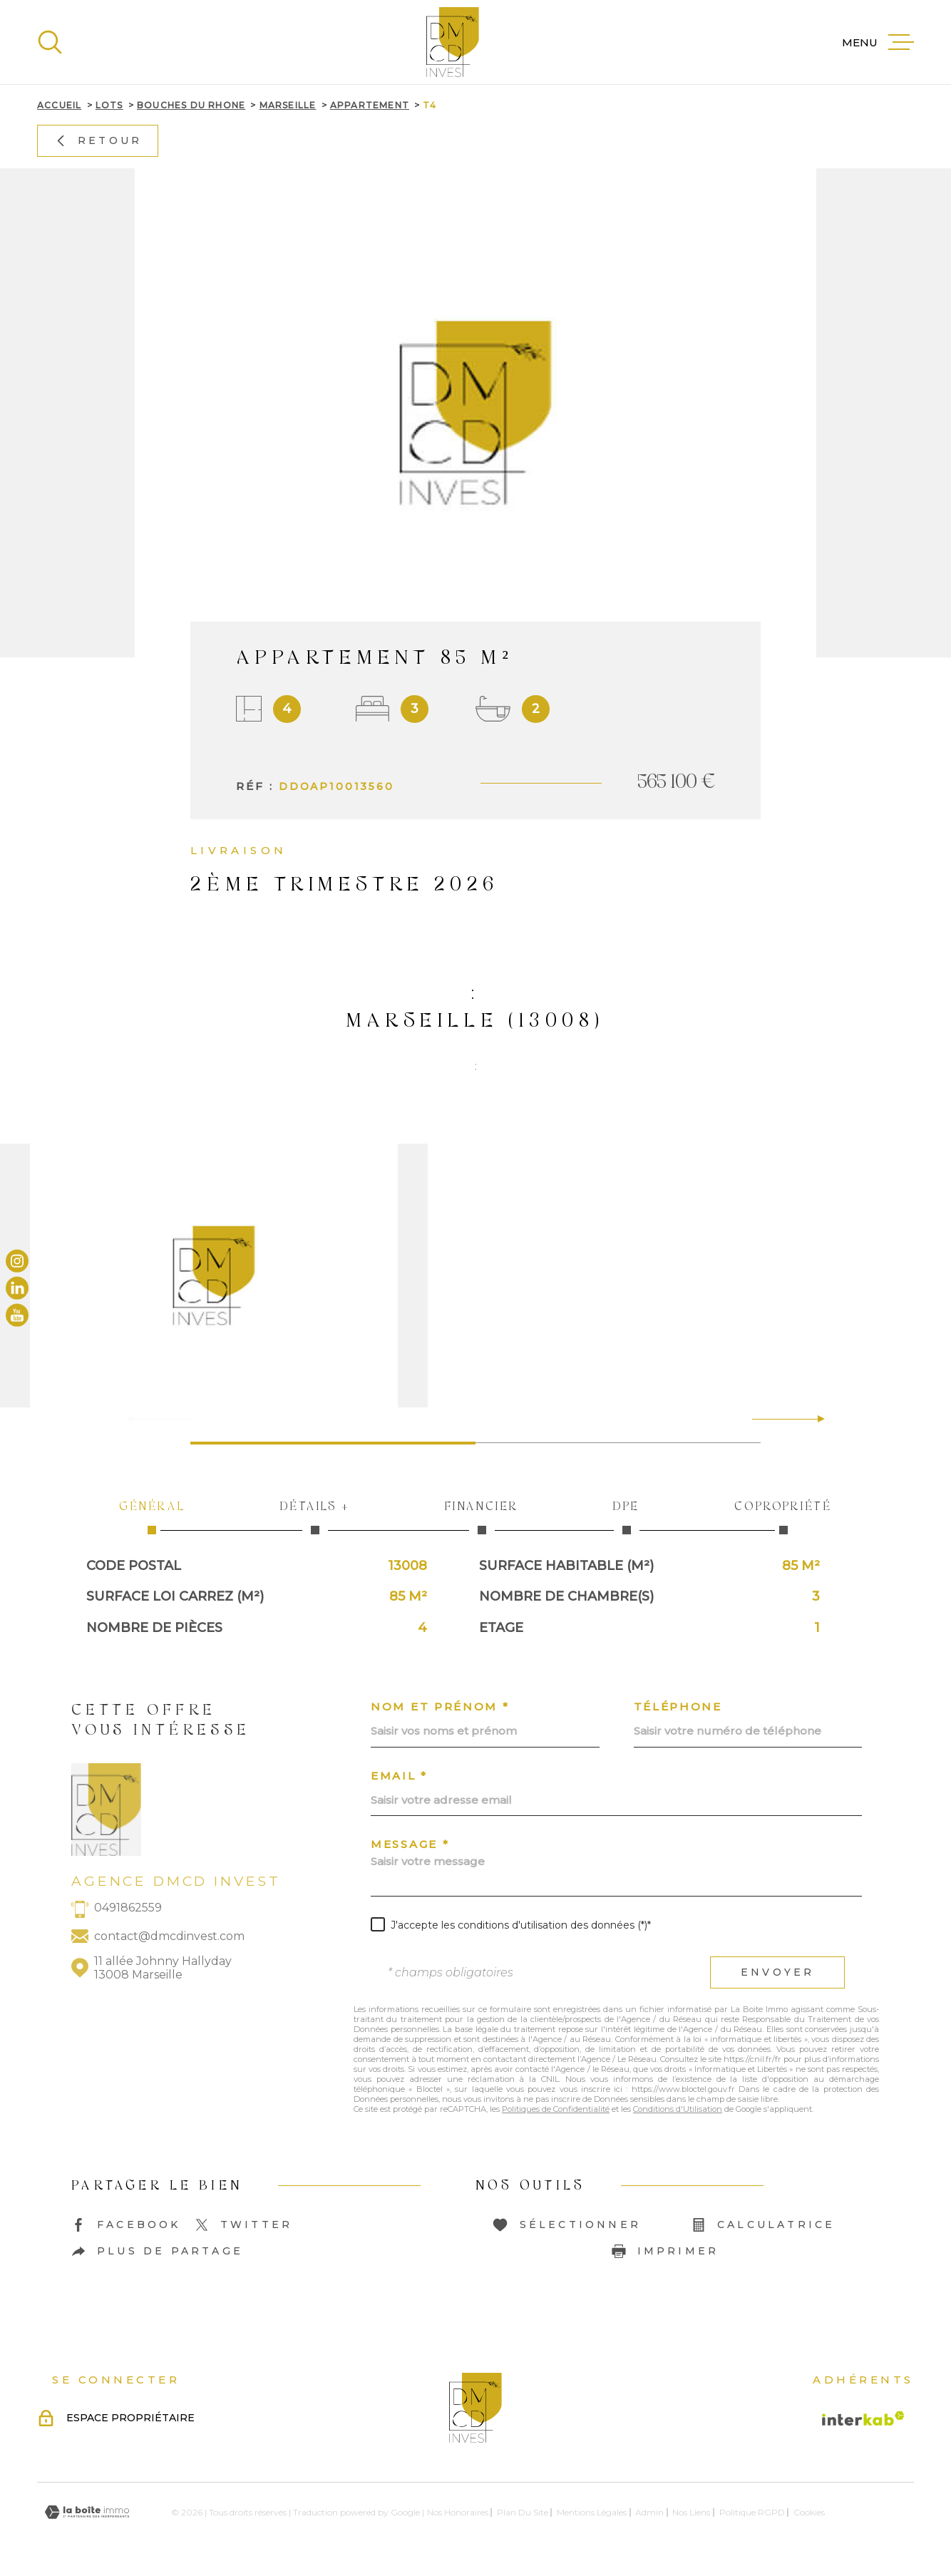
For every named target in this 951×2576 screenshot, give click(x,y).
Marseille (288, 105)
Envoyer (777, 1972)
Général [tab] (152, 1516)
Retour (97, 140)
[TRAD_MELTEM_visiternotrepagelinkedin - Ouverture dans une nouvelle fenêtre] (17, 1288)
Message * (410, 1844)
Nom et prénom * (440, 1706)
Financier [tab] (482, 1516)
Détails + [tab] (315, 1516)
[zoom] (475, 1275)
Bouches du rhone (191, 105)
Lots (109, 105)
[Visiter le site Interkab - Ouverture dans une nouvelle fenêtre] (863, 2418)
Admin (649, 2512)
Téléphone (678, 1706)
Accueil (59, 105)
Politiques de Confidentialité (556, 2109)
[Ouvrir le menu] (878, 42)
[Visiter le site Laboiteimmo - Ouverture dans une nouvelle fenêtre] (87, 2512)
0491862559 (128, 1907)
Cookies (809, 2512)
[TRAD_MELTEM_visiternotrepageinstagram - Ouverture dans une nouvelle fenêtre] (17, 1260)
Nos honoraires (457, 2512)
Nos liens (691, 2512)
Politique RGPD (752, 2512)
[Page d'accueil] (452, 42)
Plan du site (522, 2512)
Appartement (369, 105)
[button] (815, 1419)
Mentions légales (592, 2512)
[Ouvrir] (50, 42)
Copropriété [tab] (783, 1516)
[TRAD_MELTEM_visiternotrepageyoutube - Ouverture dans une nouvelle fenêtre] (17, 1315)
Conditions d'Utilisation (677, 2109)
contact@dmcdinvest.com (169, 1936)
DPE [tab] (626, 1516)
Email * (399, 1775)
